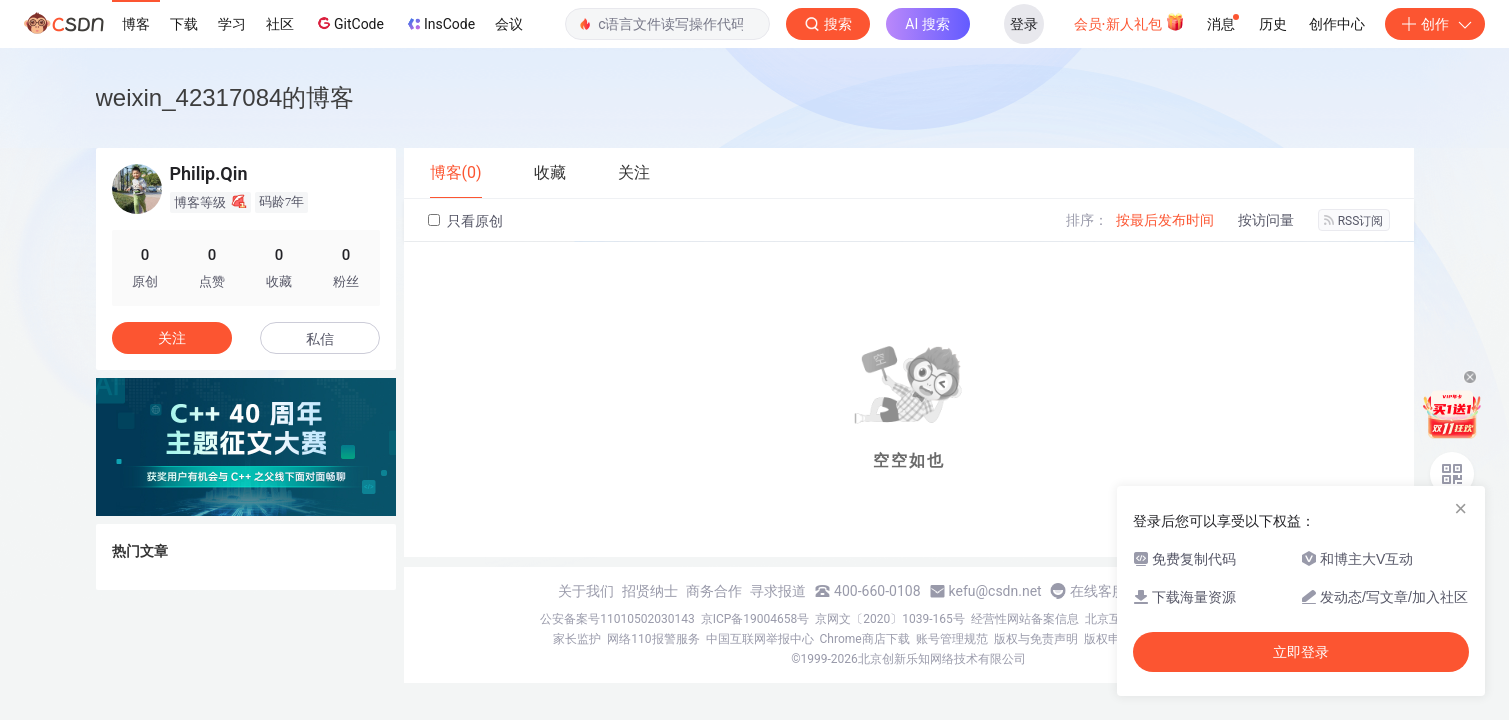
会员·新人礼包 (1129, 22)
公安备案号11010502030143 (617, 619)
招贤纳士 (650, 591)
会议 (509, 24)
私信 (320, 339)
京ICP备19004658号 (755, 619)
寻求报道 (778, 591)
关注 (172, 338)
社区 (280, 24)
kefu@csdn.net (995, 591)
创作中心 (1337, 24)
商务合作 (714, 591)
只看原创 (465, 221)
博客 (136, 24)
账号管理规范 (952, 639)
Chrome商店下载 (865, 639)
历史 (1273, 24)
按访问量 (1266, 220)
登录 (1024, 24)
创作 (1435, 24)
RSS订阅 (1354, 221)
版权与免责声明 (1036, 639)
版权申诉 (1108, 639)
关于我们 (586, 591)
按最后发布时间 (1165, 220)
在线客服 (1098, 591)
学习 (232, 24)
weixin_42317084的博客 (225, 97)
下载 (184, 24)
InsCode (439, 24)
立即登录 (1301, 652)
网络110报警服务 (653, 639)
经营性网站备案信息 (1025, 619)
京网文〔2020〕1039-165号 (890, 619)
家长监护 (577, 639)
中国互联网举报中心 (760, 639)
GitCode (349, 23)
